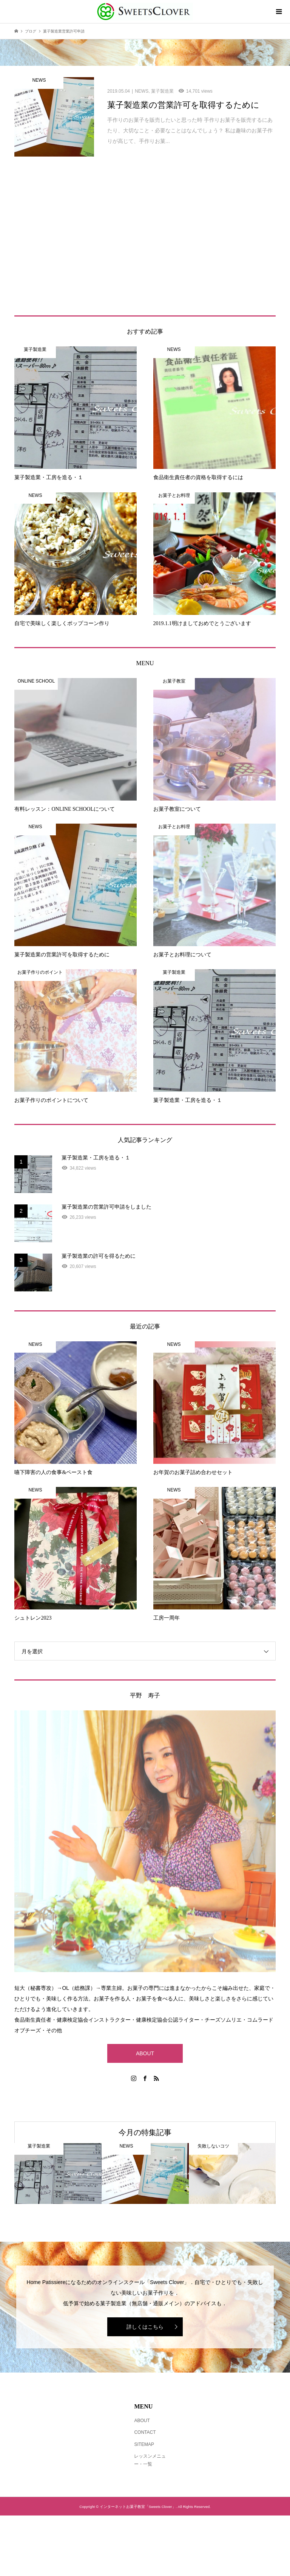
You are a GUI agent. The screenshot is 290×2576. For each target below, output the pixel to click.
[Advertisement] (144, 243)
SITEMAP (144, 2444)
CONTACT (145, 2432)
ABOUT (145, 2053)
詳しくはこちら (145, 2327)
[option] (58, 2173)
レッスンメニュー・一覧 (150, 2460)
